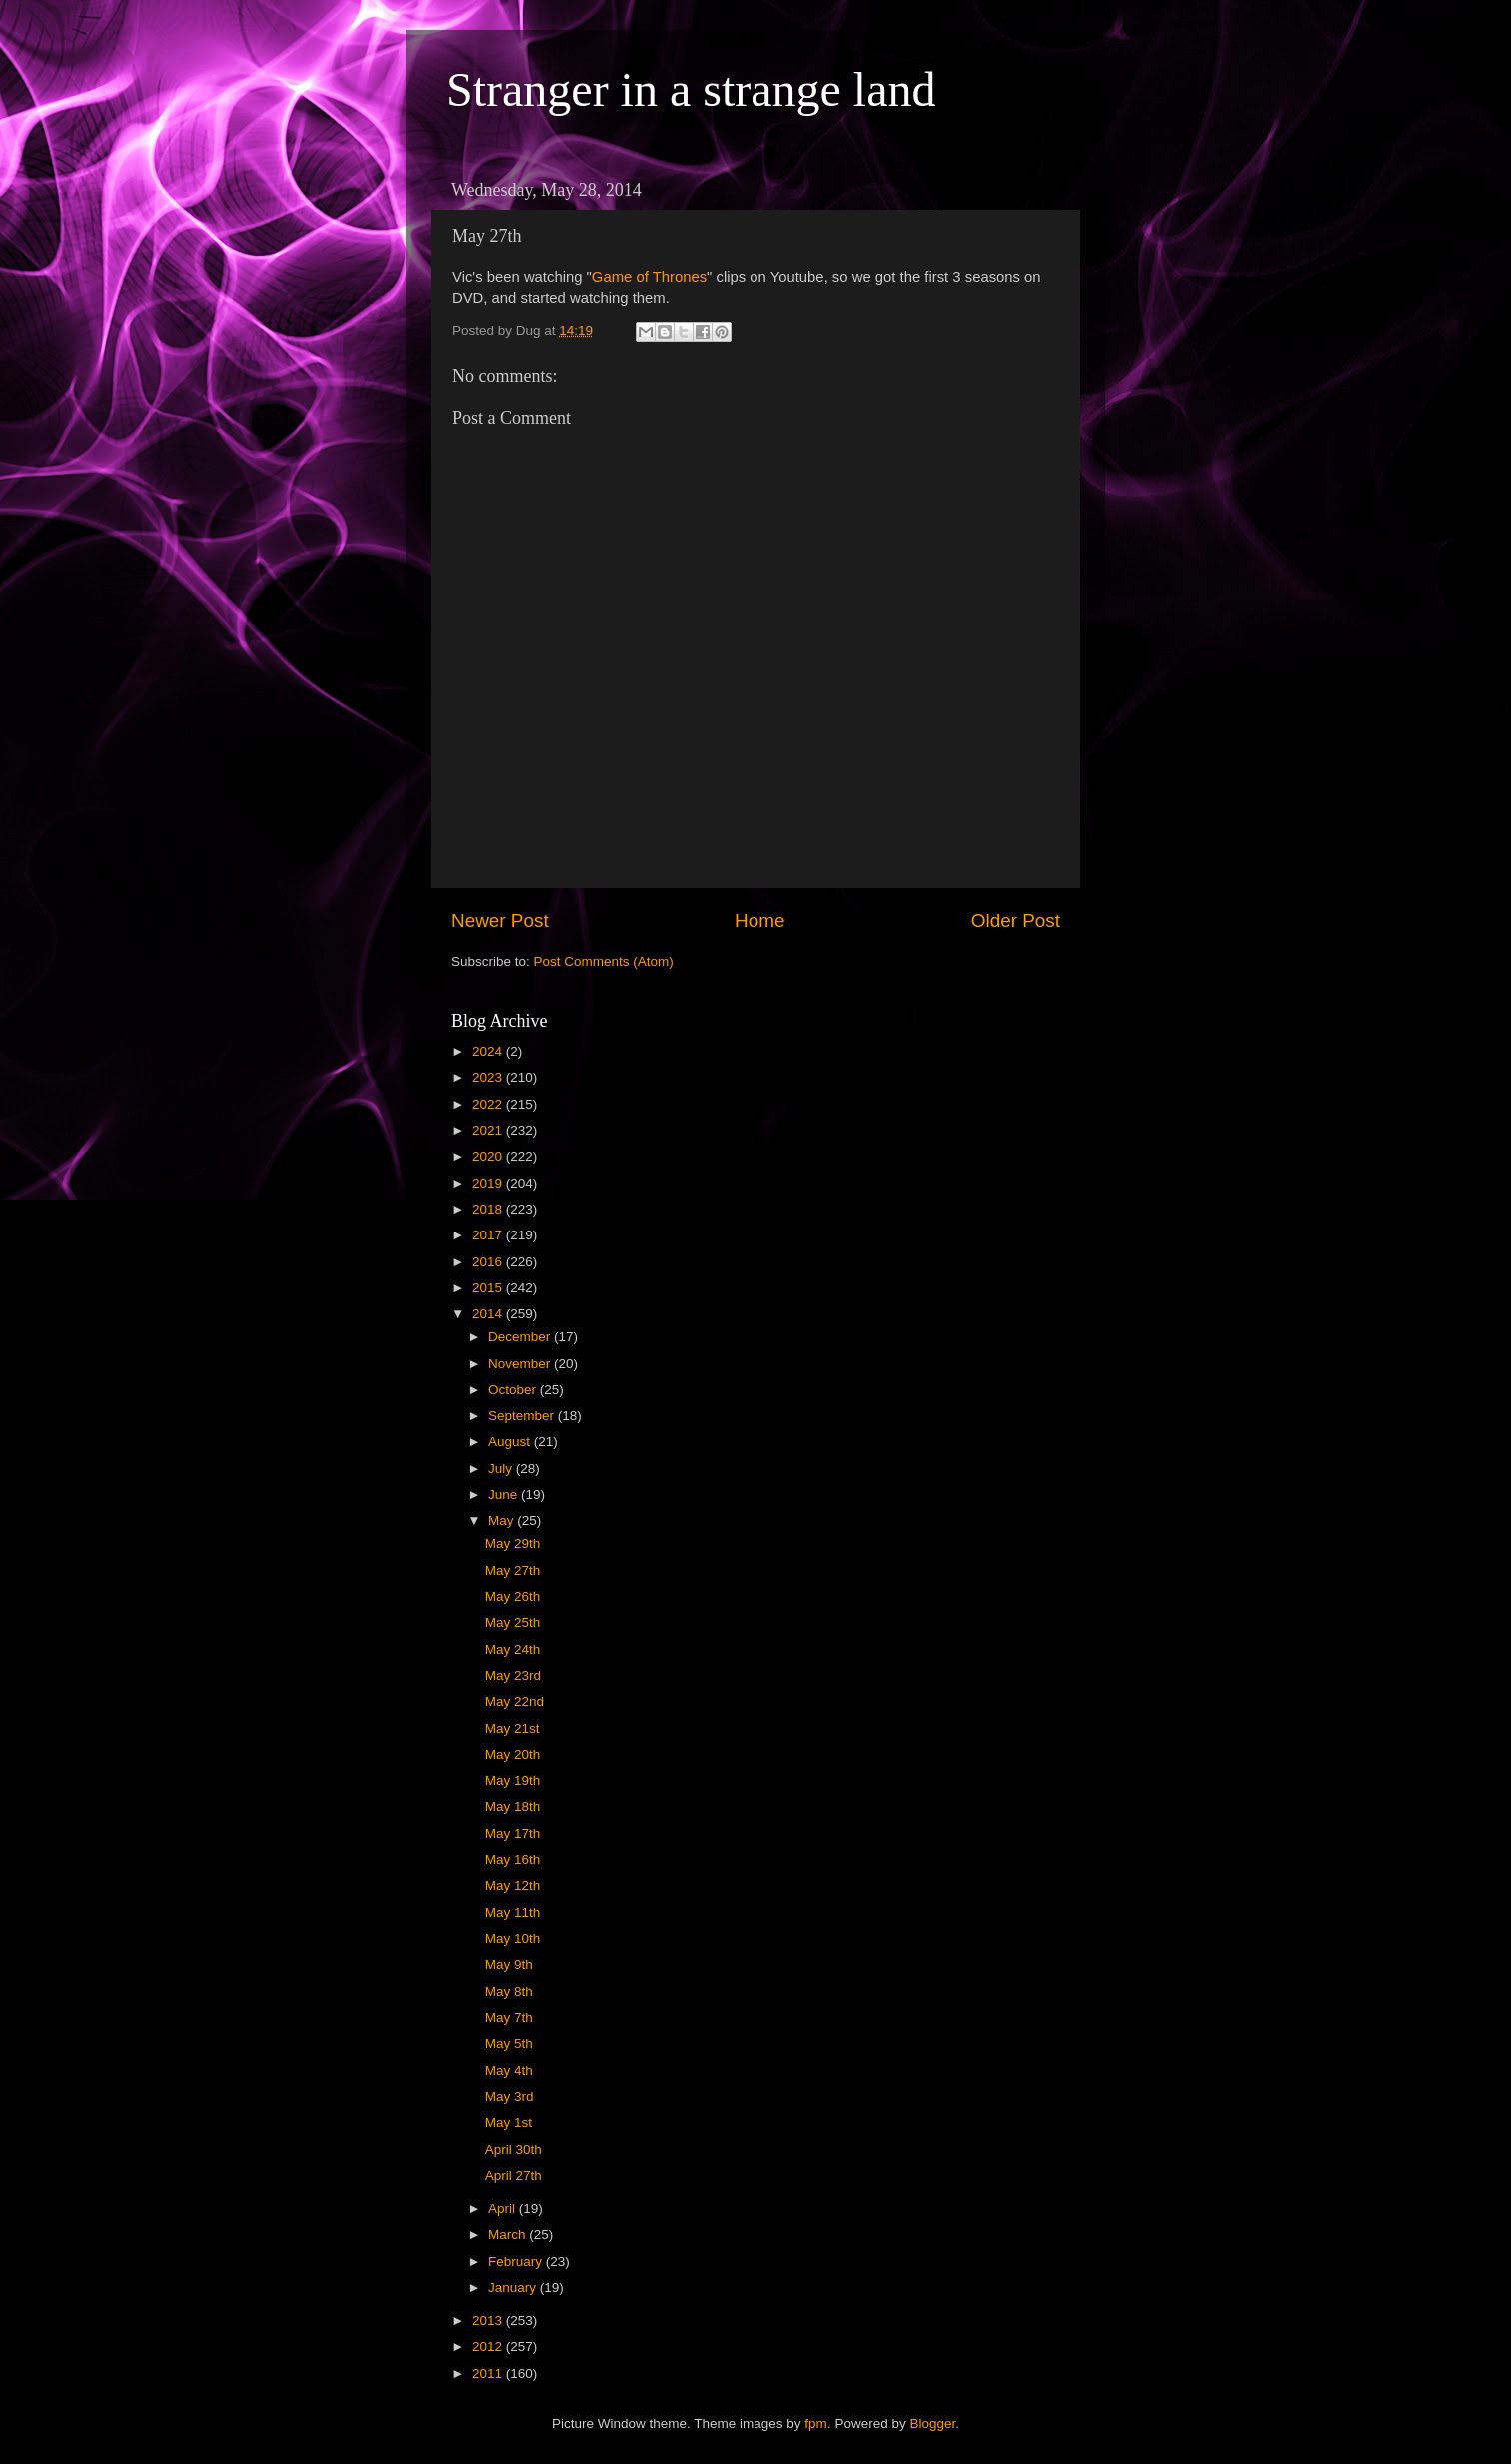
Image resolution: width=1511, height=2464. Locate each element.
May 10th (513, 1938)
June (504, 1494)
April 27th (513, 2175)
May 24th (513, 1649)
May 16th (513, 1859)
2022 (489, 1104)
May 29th (513, 1543)
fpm (815, 2423)
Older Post (1015, 920)
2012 (489, 2346)
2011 (489, 2373)
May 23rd (513, 1675)
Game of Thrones (649, 277)
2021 (489, 1130)
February (517, 2261)
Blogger (932, 2423)
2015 (489, 1287)
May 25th (513, 1622)
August (511, 1441)
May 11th (513, 1912)
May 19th (513, 1780)
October (514, 1389)
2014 (489, 1313)
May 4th (509, 2070)
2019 (489, 1183)
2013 (489, 2320)
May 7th (509, 2017)
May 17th (513, 1833)
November (521, 1363)
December (521, 1336)
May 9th (509, 1964)
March (508, 2234)
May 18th (513, 1806)
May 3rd (509, 2096)
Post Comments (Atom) (604, 961)
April (503, 2208)
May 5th (509, 2043)
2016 (489, 1261)
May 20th (513, 1754)
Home (759, 920)
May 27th (513, 1570)
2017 (489, 1235)
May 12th (513, 1885)
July (502, 1468)
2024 (489, 1051)
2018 (489, 1209)
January (514, 2287)
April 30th (513, 2149)
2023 (489, 1077)
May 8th (509, 1991)
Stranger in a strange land (691, 89)
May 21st (512, 1728)
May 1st (508, 2122)
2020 (489, 1156)
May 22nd (514, 1701)
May (502, 1520)
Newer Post (500, 920)
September (523, 1415)
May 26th (513, 1596)
